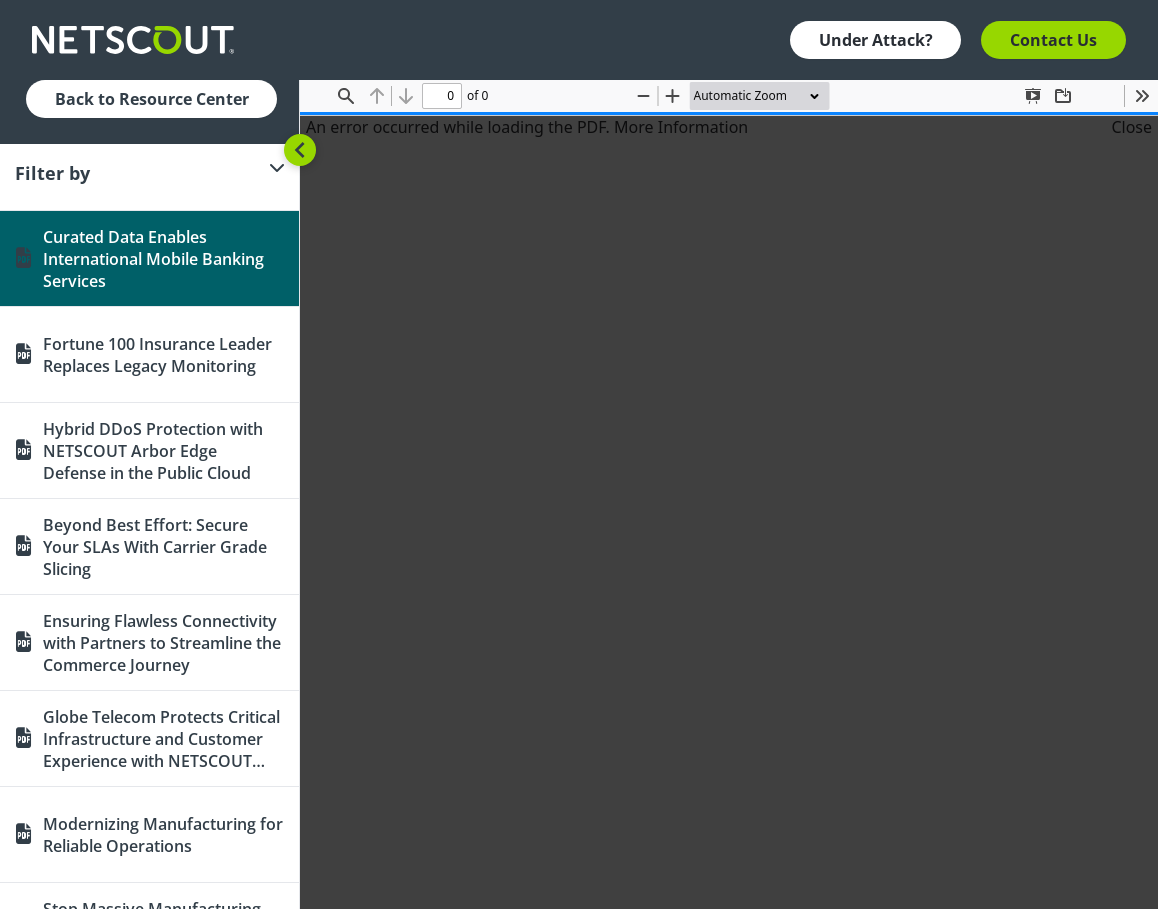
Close (1131, 127)
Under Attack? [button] (876, 40)
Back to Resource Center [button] (152, 99)
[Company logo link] (139, 40)
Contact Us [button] (1053, 40)
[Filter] (149, 173)
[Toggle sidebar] (300, 150)
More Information (681, 127)
